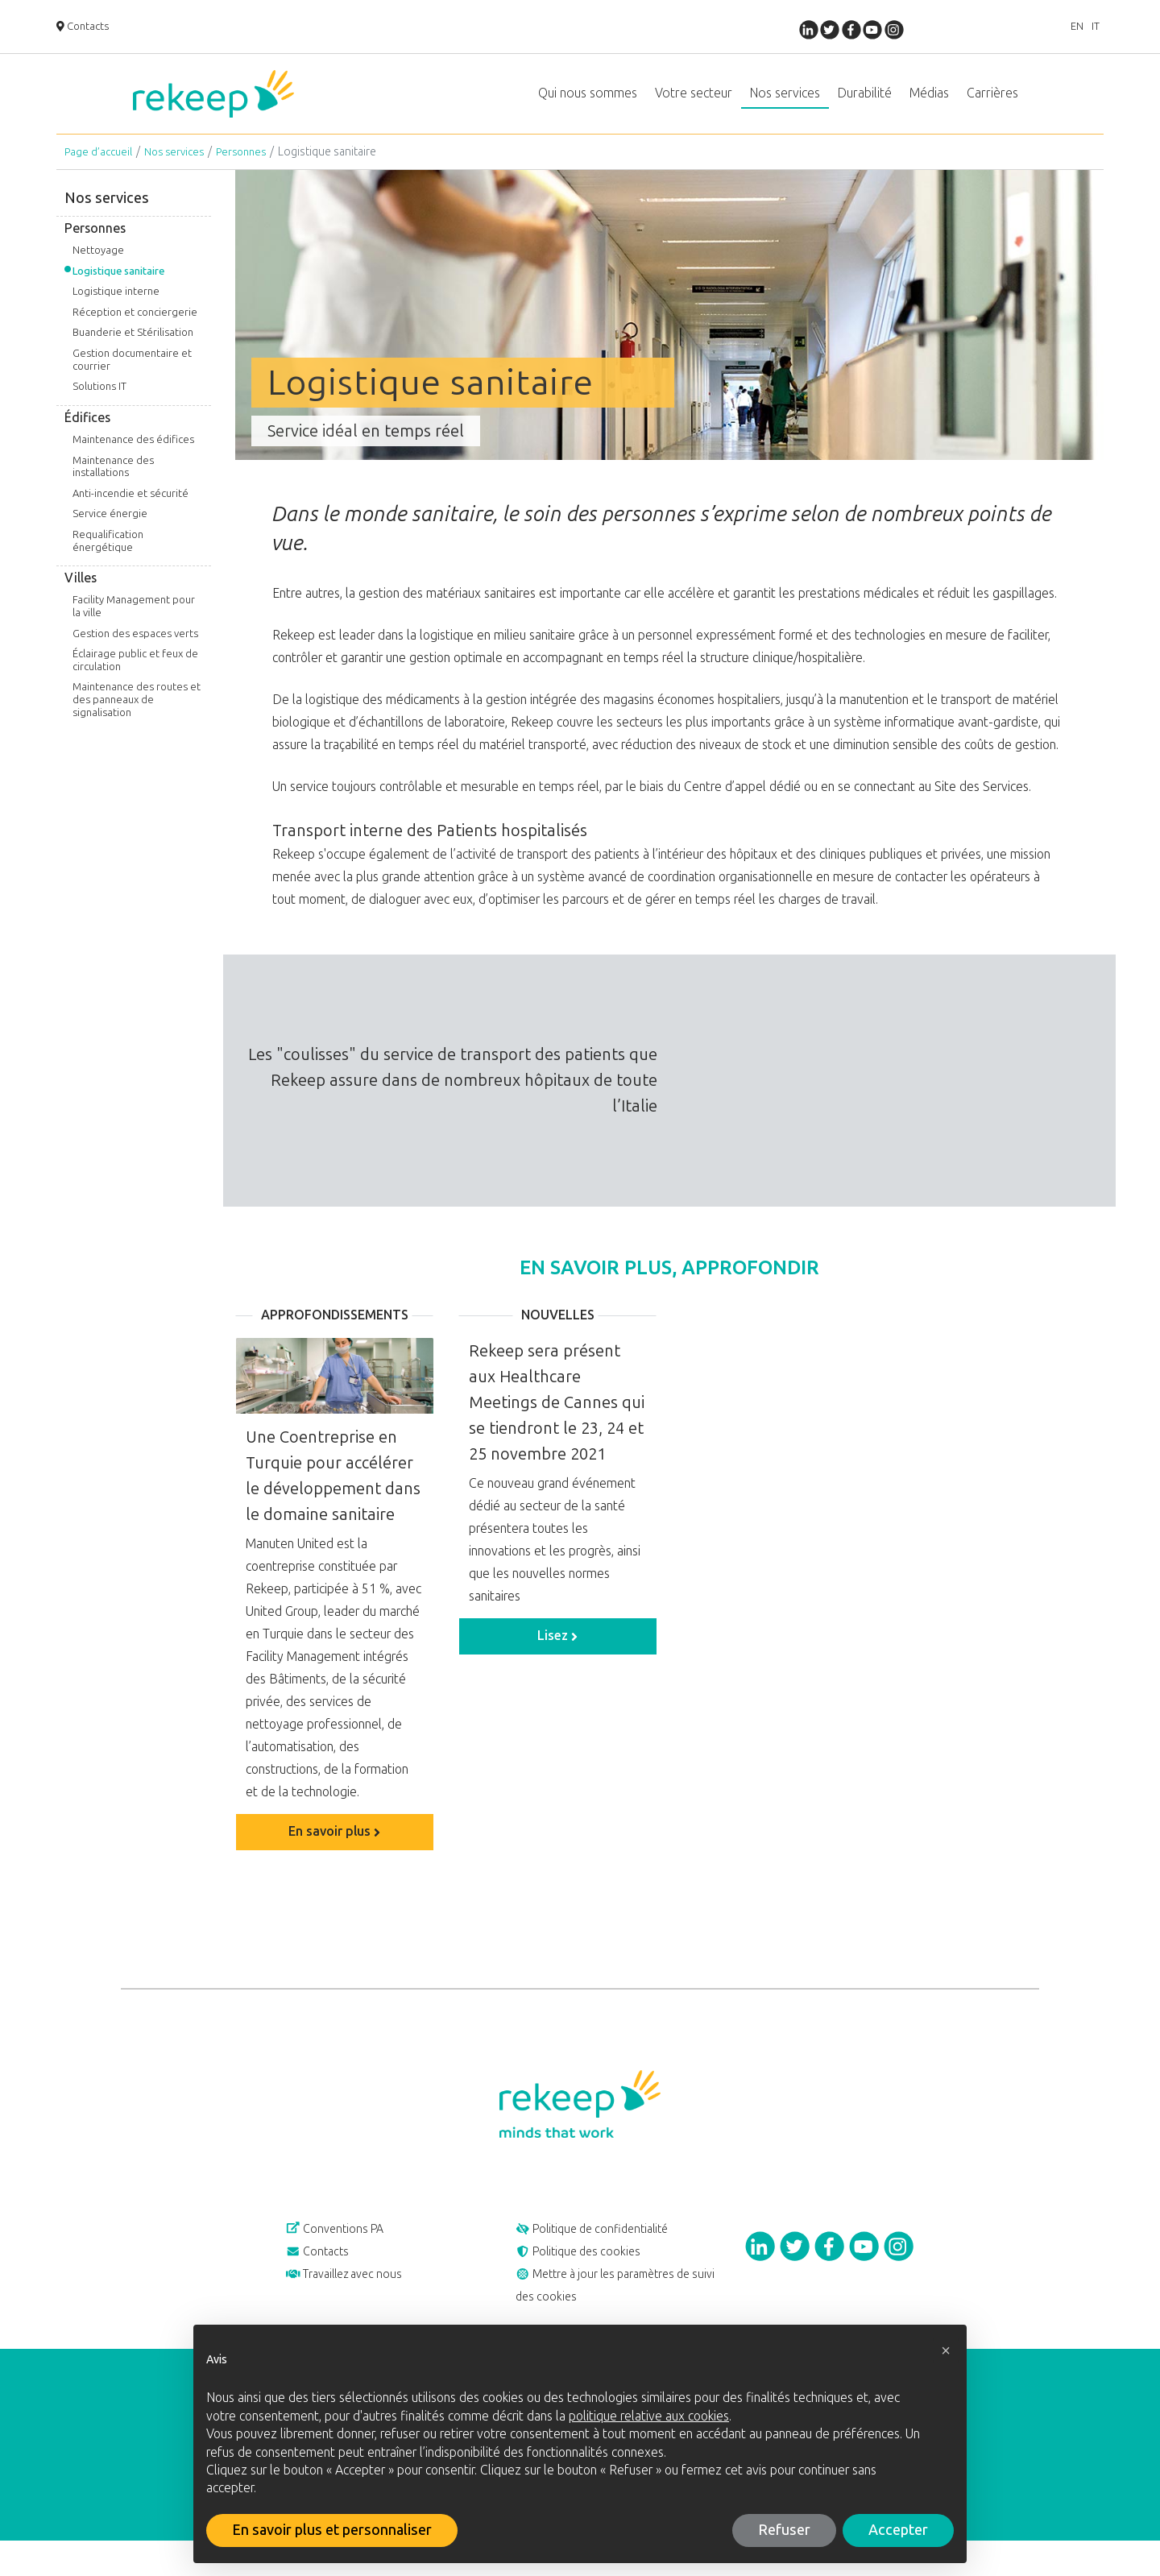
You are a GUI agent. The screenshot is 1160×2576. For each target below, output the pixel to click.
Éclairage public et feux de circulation (135, 676)
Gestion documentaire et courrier (132, 375)
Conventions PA (344, 2248)
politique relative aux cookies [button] (649, 2416)
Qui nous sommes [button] (587, 101)
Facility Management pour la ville (133, 622)
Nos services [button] (785, 101)
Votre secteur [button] (693, 101)
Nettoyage (98, 266)
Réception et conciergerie (134, 328)
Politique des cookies (589, 2275)
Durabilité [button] (865, 101)
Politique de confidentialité (606, 2248)
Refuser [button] (784, 2530)
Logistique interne (116, 307)
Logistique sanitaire (118, 287)
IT (1091, 28)
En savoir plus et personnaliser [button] (332, 2530)
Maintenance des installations (113, 482)
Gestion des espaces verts (135, 650)
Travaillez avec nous (355, 2303)
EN (1062, 28)
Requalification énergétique (107, 557)
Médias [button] (929, 101)
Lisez (557, 1651)
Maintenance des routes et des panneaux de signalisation (136, 715)
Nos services (179, 168)
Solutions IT (99, 402)
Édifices (87, 433)
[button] (946, 2350)
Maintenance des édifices (133, 455)
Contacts (86, 28)
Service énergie (109, 530)
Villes (80, 594)
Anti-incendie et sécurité (130, 509)
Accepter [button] (898, 2530)
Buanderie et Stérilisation (132, 348)
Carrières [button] (992, 101)
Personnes (251, 168)
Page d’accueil (99, 168)
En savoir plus (334, 1847)
